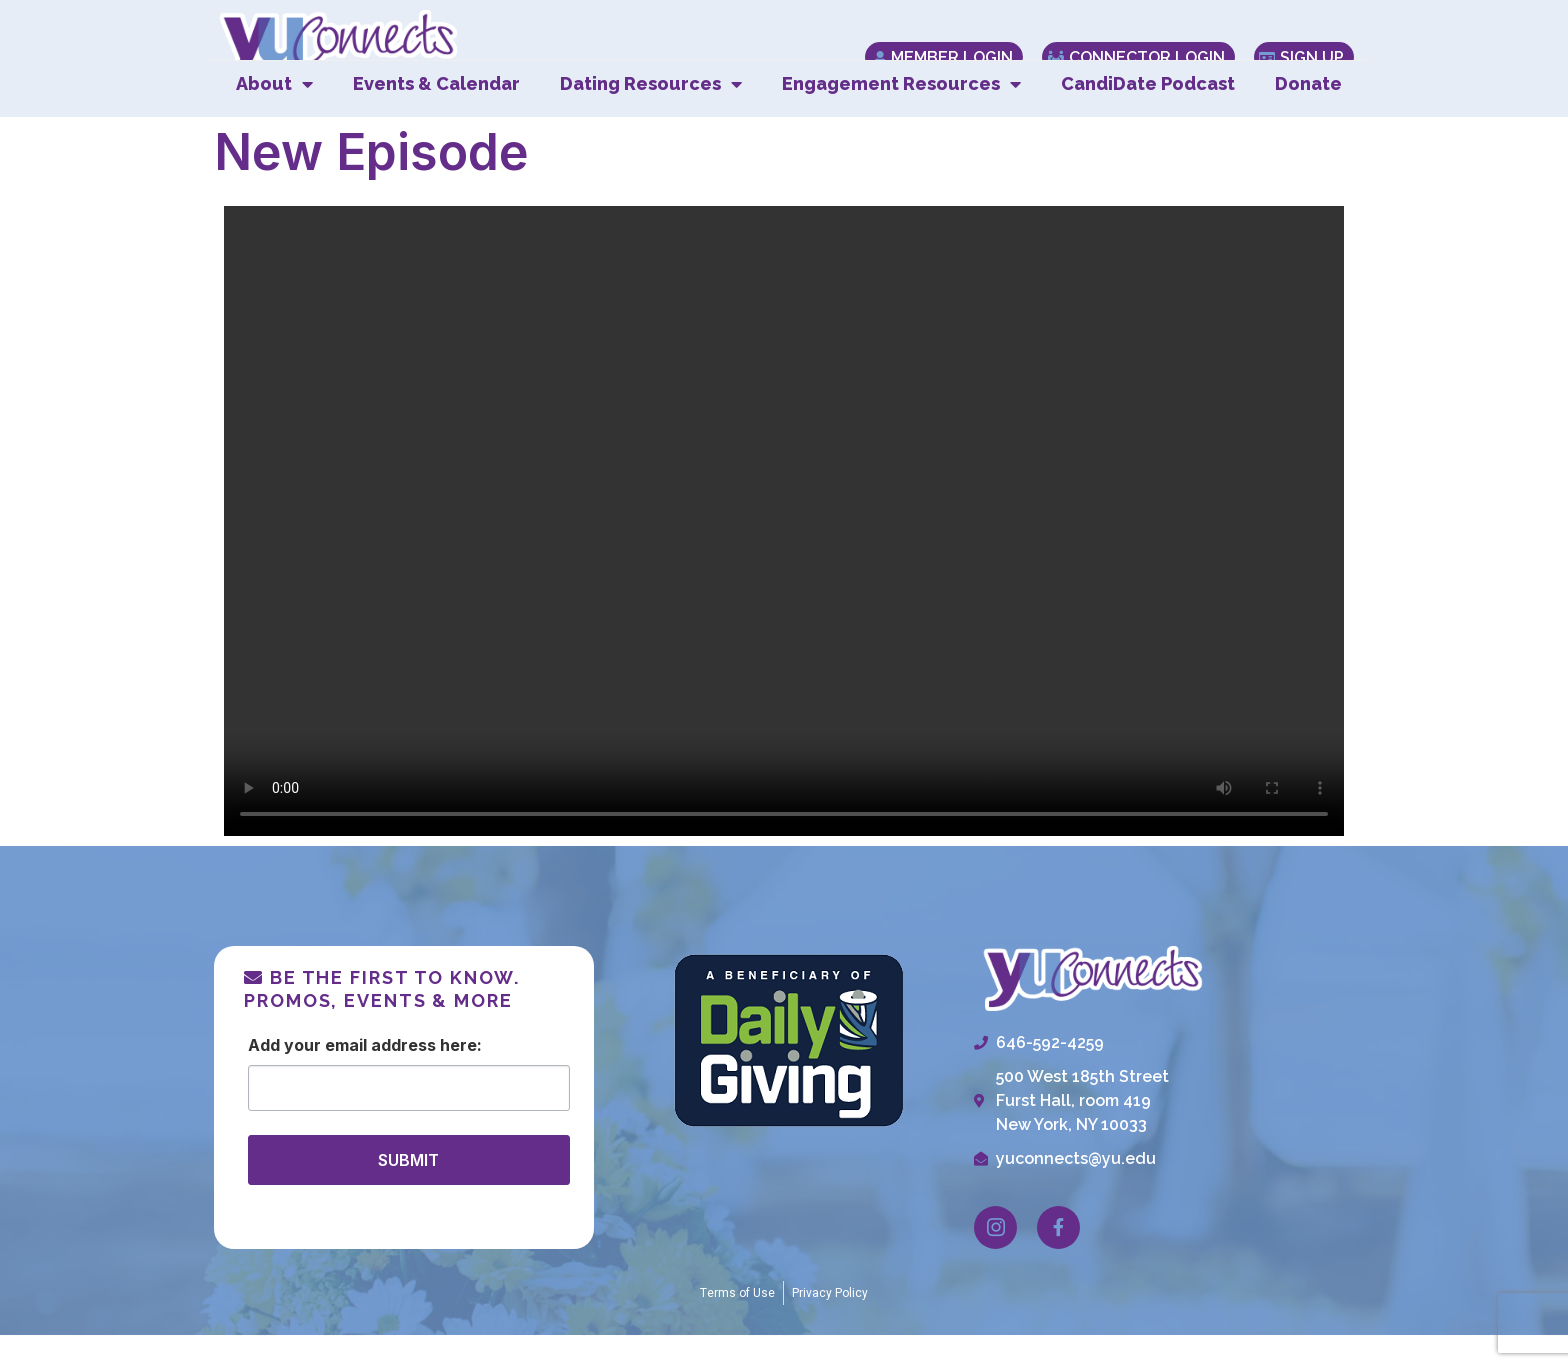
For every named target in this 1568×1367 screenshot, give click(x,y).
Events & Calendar (436, 115)
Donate (1308, 115)
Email (346, 1076)
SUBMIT (408, 1191)
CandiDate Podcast (1148, 115)
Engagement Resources (901, 116)
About (274, 116)
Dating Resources (651, 116)
